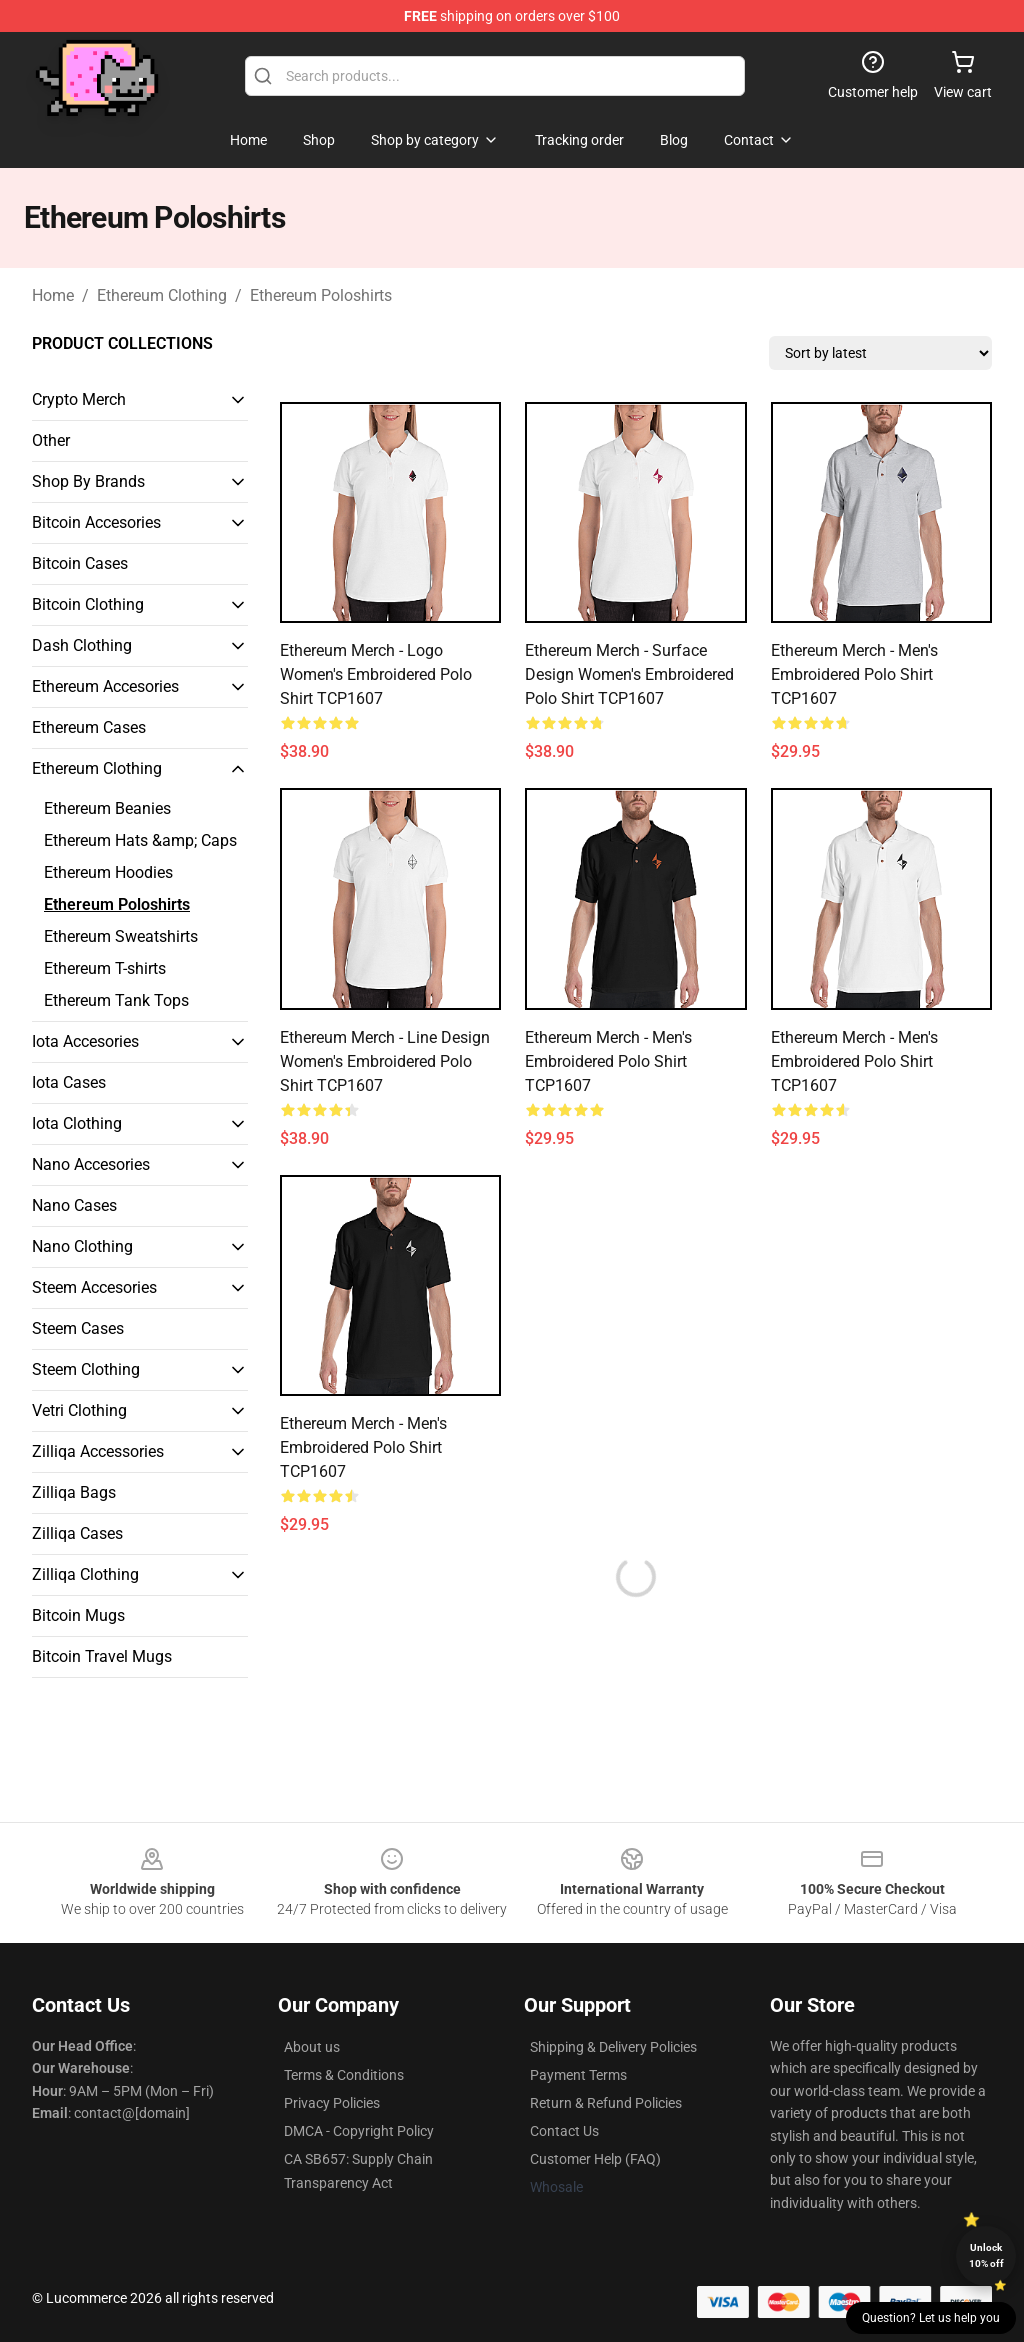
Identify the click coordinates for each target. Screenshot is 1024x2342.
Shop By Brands (88, 481)
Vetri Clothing (79, 1410)
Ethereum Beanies (107, 808)
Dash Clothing (82, 645)
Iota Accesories (85, 1041)
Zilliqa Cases (77, 1533)
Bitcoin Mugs (78, 1615)
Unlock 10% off (986, 2255)
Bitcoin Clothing (88, 604)
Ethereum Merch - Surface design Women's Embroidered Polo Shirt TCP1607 (629, 674)
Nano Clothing (82, 1246)
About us (312, 2047)
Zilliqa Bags (74, 1492)
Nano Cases (74, 1205)
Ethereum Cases (89, 727)
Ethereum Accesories (105, 686)
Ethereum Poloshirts (321, 295)
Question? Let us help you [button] (931, 2318)
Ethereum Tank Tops (116, 1000)
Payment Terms (578, 2075)
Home (53, 295)
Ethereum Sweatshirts (121, 936)
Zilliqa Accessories (98, 1451)
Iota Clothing (77, 1123)
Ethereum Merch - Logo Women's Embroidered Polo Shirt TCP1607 (376, 674)
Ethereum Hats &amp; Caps (140, 840)
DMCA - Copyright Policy (359, 2131)
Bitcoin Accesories (96, 522)
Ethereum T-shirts (105, 968)
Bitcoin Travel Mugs (102, 1656)
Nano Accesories (91, 1164)
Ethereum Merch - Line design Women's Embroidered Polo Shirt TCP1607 (385, 1061)
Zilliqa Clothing (85, 1574)
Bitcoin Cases (80, 563)
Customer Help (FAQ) (595, 2159)
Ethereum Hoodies (108, 872)
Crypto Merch (79, 399)
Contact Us (564, 2131)
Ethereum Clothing (162, 295)
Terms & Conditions (344, 2075)
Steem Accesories (94, 1287)
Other (51, 440)
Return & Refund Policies (606, 2103)
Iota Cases (69, 1082)
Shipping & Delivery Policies (613, 2047)
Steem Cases (78, 1328)
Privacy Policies (332, 2103)
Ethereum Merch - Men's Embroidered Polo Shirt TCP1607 (854, 674)
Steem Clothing (86, 1369)
